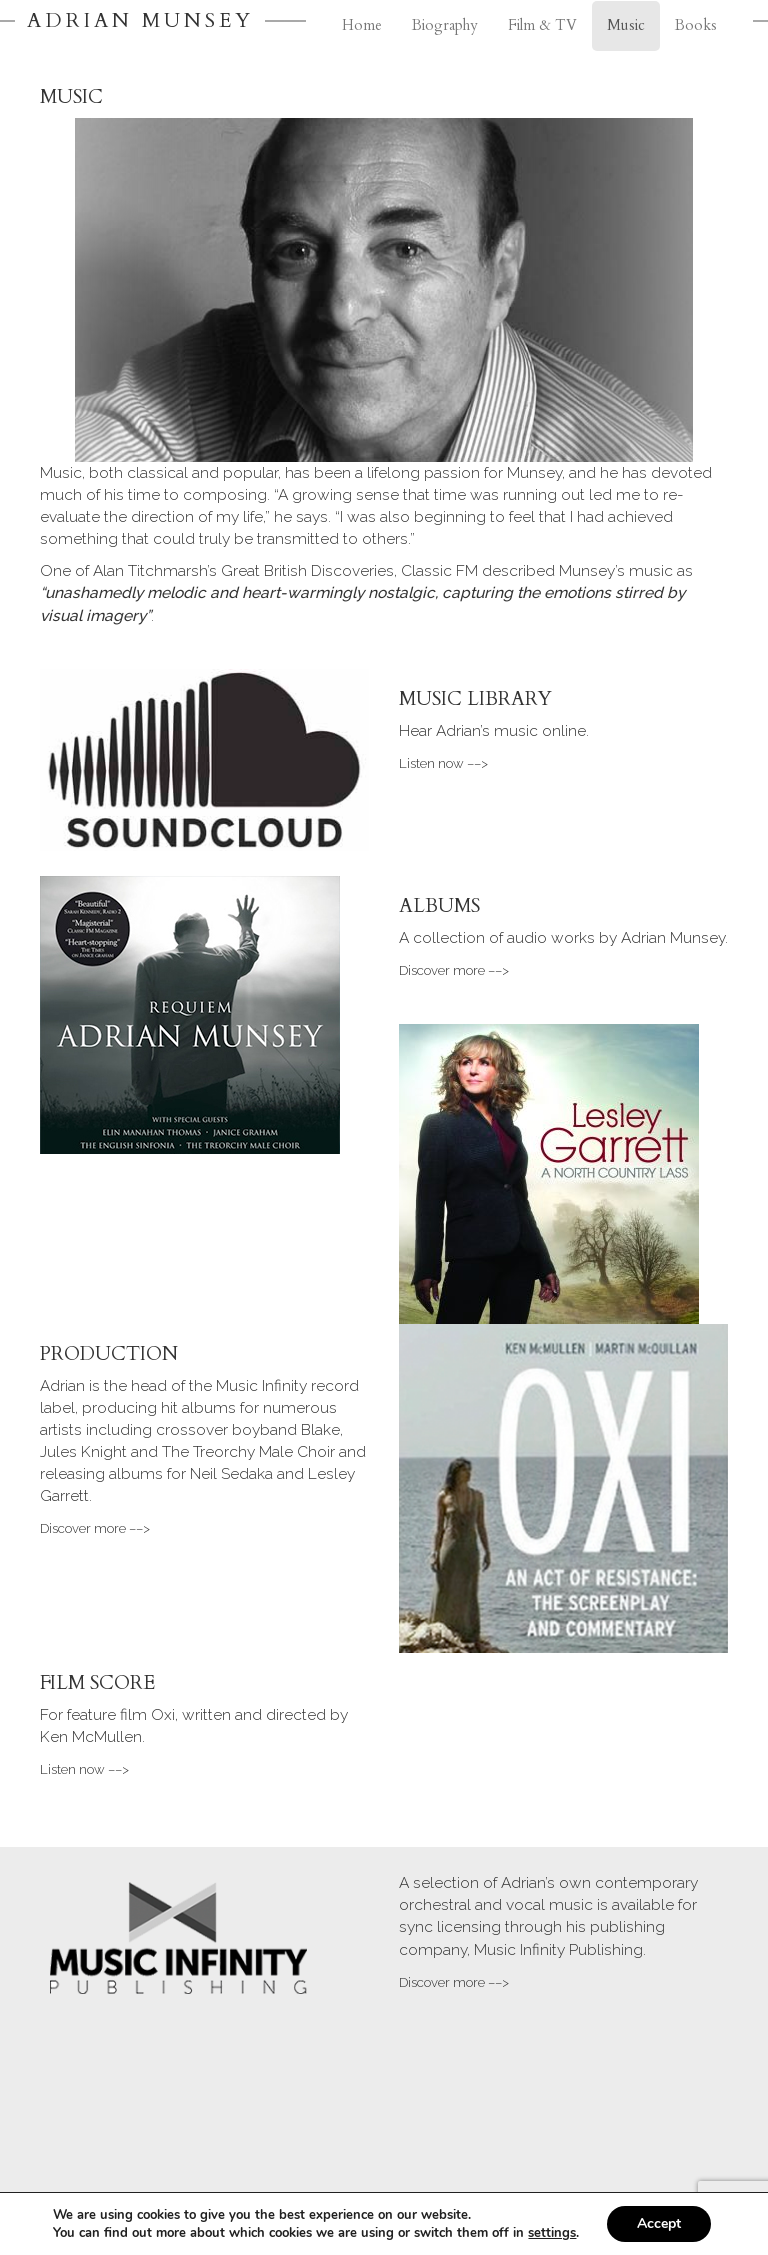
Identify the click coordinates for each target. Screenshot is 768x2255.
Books (696, 25)
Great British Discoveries (307, 570)
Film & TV (542, 25)
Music (626, 25)
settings (552, 2233)
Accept (659, 2223)
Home (362, 25)
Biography (445, 25)
